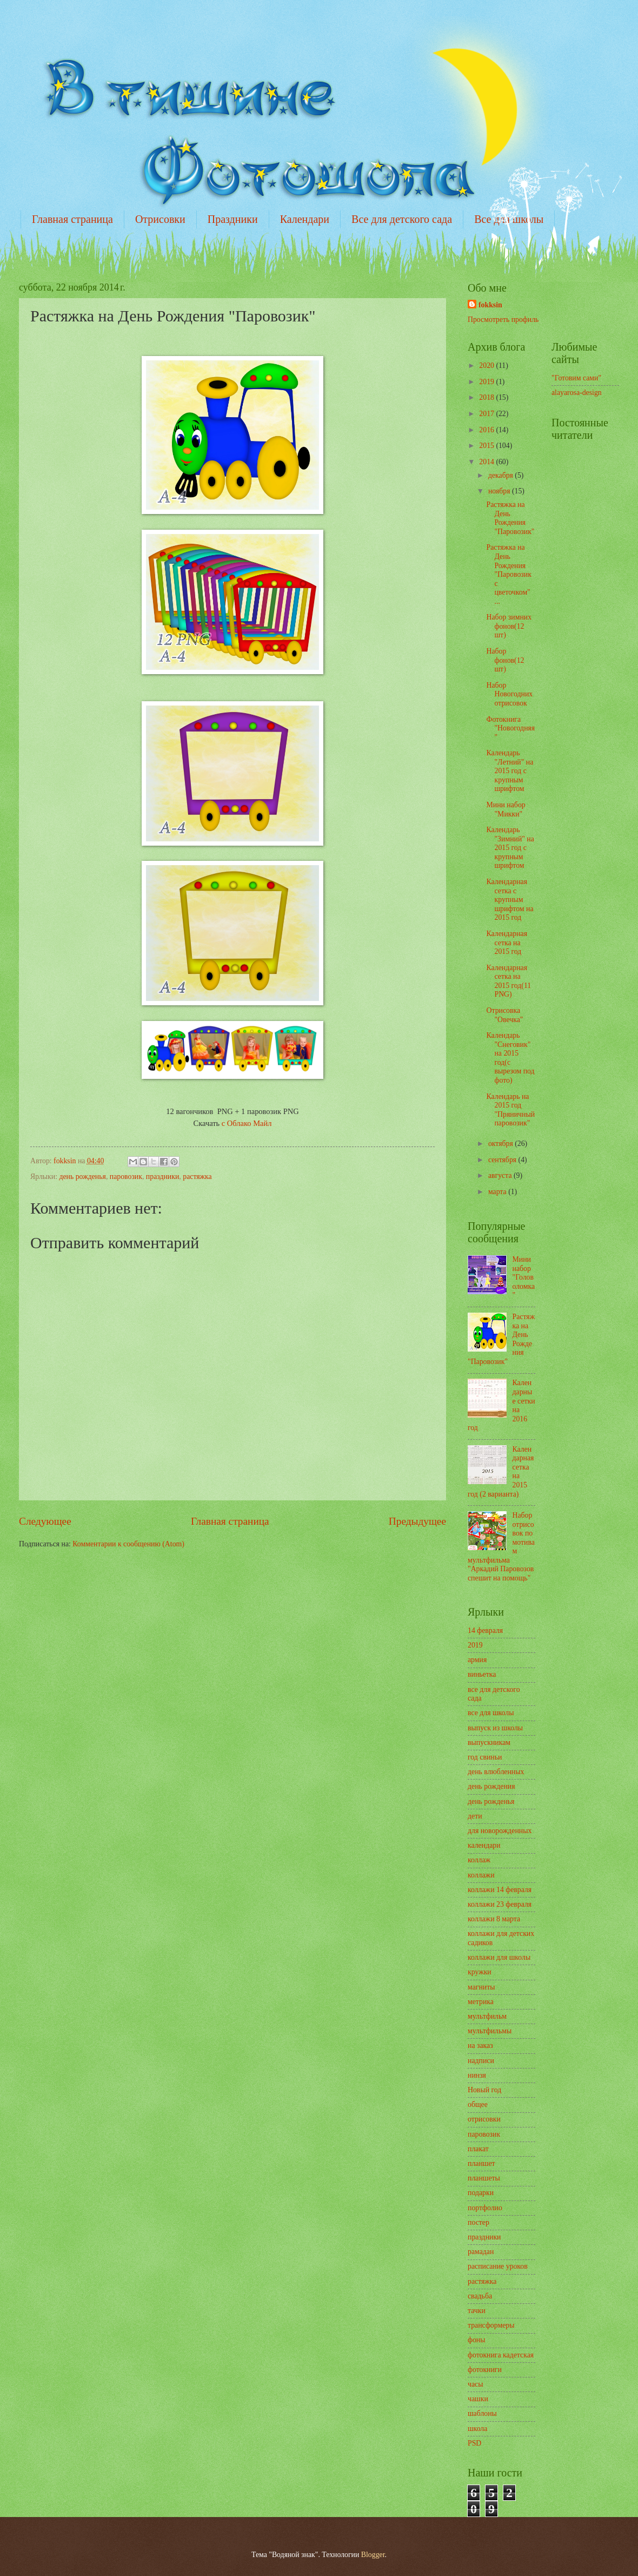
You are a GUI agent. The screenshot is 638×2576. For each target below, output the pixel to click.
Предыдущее (417, 1521)
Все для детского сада (401, 219)
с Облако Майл (247, 1123)
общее (478, 2104)
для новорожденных (499, 1831)
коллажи (481, 1875)
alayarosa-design (576, 392)
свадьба (480, 2296)
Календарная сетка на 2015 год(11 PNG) (508, 981)
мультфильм (487, 2016)
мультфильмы (489, 2031)
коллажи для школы (499, 1957)
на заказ (480, 2045)
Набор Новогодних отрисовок (509, 694)
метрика (481, 2002)
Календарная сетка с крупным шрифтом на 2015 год (509, 899)
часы (475, 2384)
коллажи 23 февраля (499, 1904)
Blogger (373, 2555)
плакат (478, 2149)
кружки (479, 1972)
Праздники (233, 219)
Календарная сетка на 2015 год (506, 943)
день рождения (491, 1786)
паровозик (126, 1176)
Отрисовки (160, 219)
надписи (481, 2061)
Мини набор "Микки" (505, 809)
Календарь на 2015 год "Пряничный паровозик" (510, 1110)
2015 (487, 446)
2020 (487, 365)
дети (475, 1816)
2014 (487, 462)
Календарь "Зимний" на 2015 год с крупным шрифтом (510, 847)
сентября (503, 1160)
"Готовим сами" (576, 378)
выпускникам (489, 1742)
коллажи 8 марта (494, 1919)
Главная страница (72, 219)
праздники (162, 1176)
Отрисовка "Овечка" (504, 1015)
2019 (487, 382)
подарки (481, 2193)
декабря (501, 475)
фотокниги (485, 2370)
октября (501, 1143)
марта (498, 1192)
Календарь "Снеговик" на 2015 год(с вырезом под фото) (510, 1057)
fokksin (490, 305)
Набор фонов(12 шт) (505, 660)
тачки (477, 2311)
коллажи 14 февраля (499, 1890)
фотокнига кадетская (501, 2355)
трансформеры (491, 2325)
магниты (481, 1987)
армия (477, 1660)
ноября (500, 491)
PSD (474, 2443)
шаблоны (482, 2413)
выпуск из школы (495, 1728)
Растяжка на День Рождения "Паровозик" (510, 518)
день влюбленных (496, 1772)
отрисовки (484, 2119)
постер (478, 2222)
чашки (478, 2399)
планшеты (484, 2178)
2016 (487, 430)
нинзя (477, 2075)
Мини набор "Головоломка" (524, 1277)
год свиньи (485, 1757)
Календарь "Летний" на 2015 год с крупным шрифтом (509, 771)
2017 (487, 414)
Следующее (45, 1521)
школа (477, 2429)
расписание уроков (498, 2266)
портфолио (485, 2208)
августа (501, 1175)
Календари (304, 219)
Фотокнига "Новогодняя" (510, 728)
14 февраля (485, 1630)
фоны (477, 2340)
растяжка (197, 1176)
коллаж (479, 1860)
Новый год (484, 2090)
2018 (487, 397)
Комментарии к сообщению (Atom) (128, 1544)
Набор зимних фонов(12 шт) (508, 626)
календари (484, 1845)
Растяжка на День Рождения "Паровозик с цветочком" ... (508, 574)
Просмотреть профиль (503, 319)
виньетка (482, 1674)
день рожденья (82, 1176)
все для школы (491, 1713)
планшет (481, 2163)
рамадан (481, 2252)
